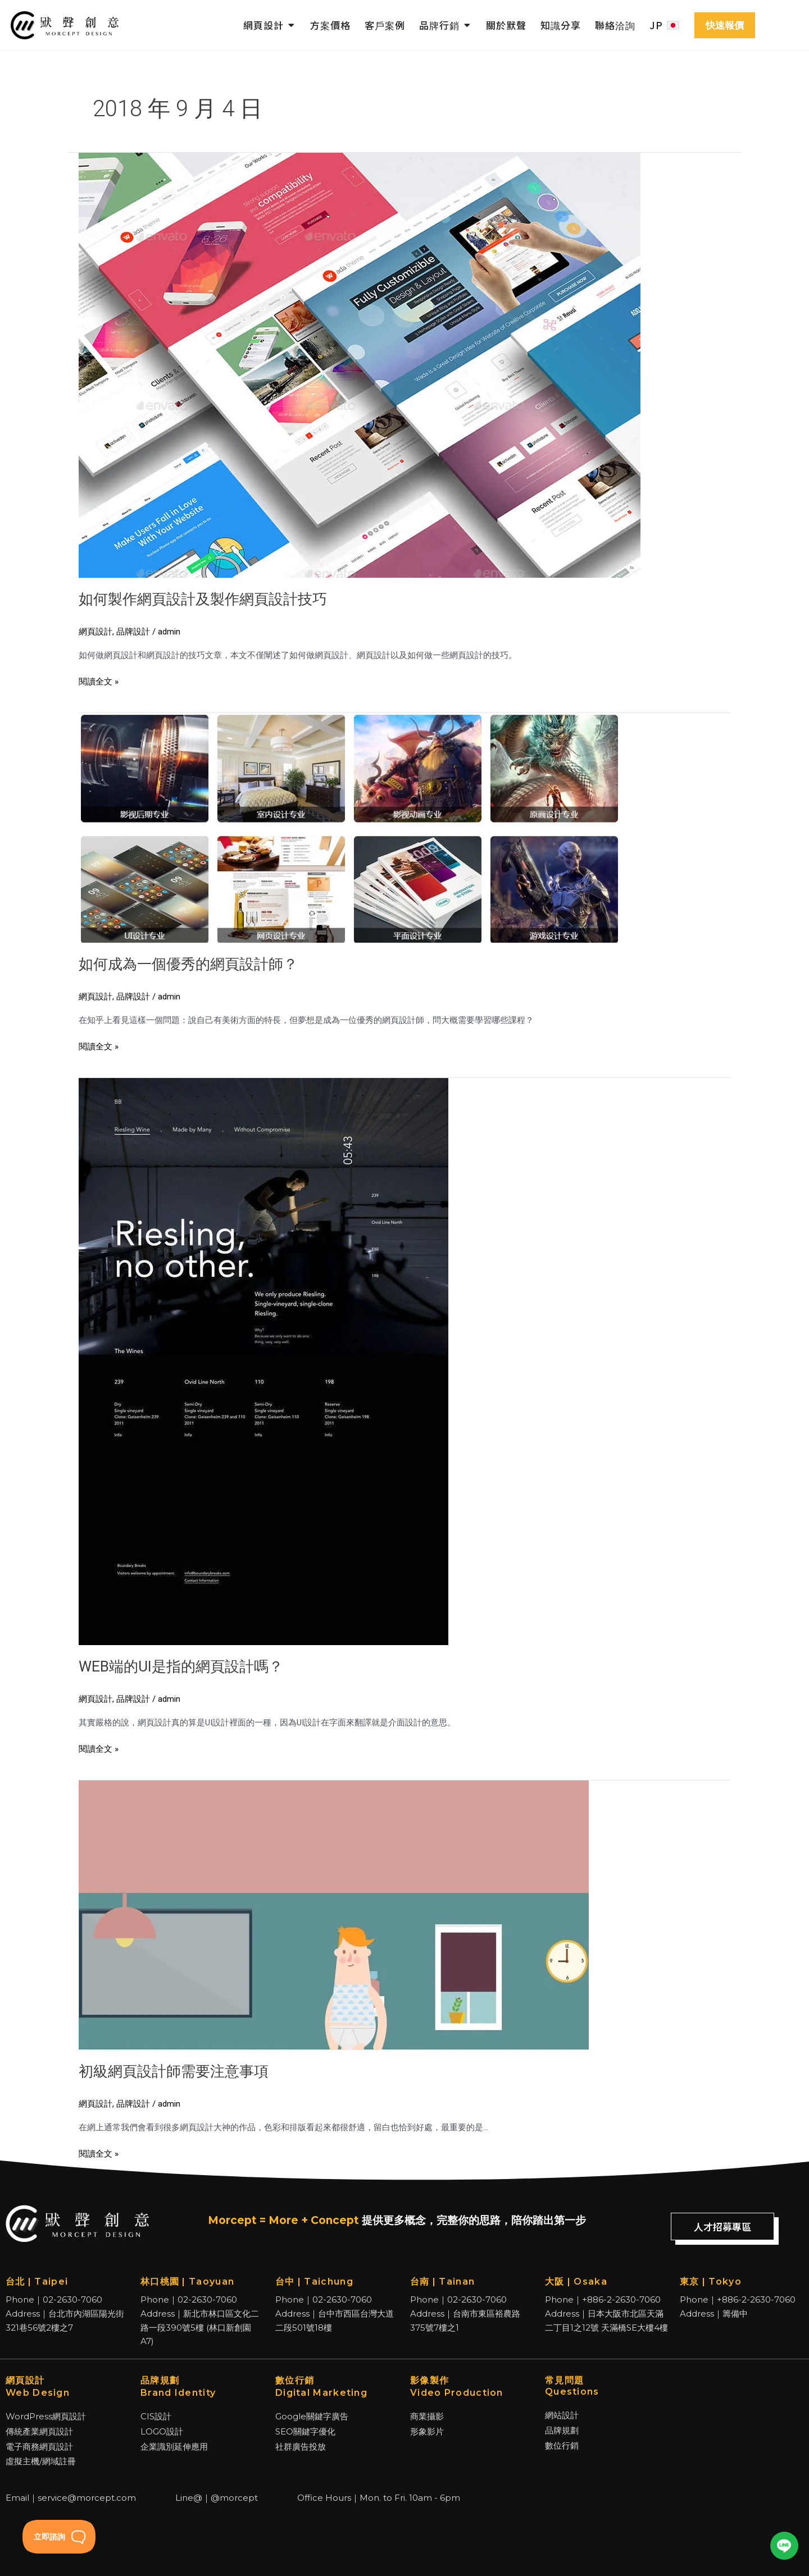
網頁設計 (95, 632)
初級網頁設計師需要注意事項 (174, 2071)
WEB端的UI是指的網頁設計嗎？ (181, 1666)
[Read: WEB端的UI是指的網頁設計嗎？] (263, 1361)
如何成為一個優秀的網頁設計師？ (188, 964)
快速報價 (725, 25)
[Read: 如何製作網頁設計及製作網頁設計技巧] (359, 364)
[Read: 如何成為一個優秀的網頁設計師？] (348, 827)
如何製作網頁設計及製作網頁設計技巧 (203, 599)
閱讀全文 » (99, 681)
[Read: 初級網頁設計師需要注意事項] (334, 1915)
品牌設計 (133, 632)
